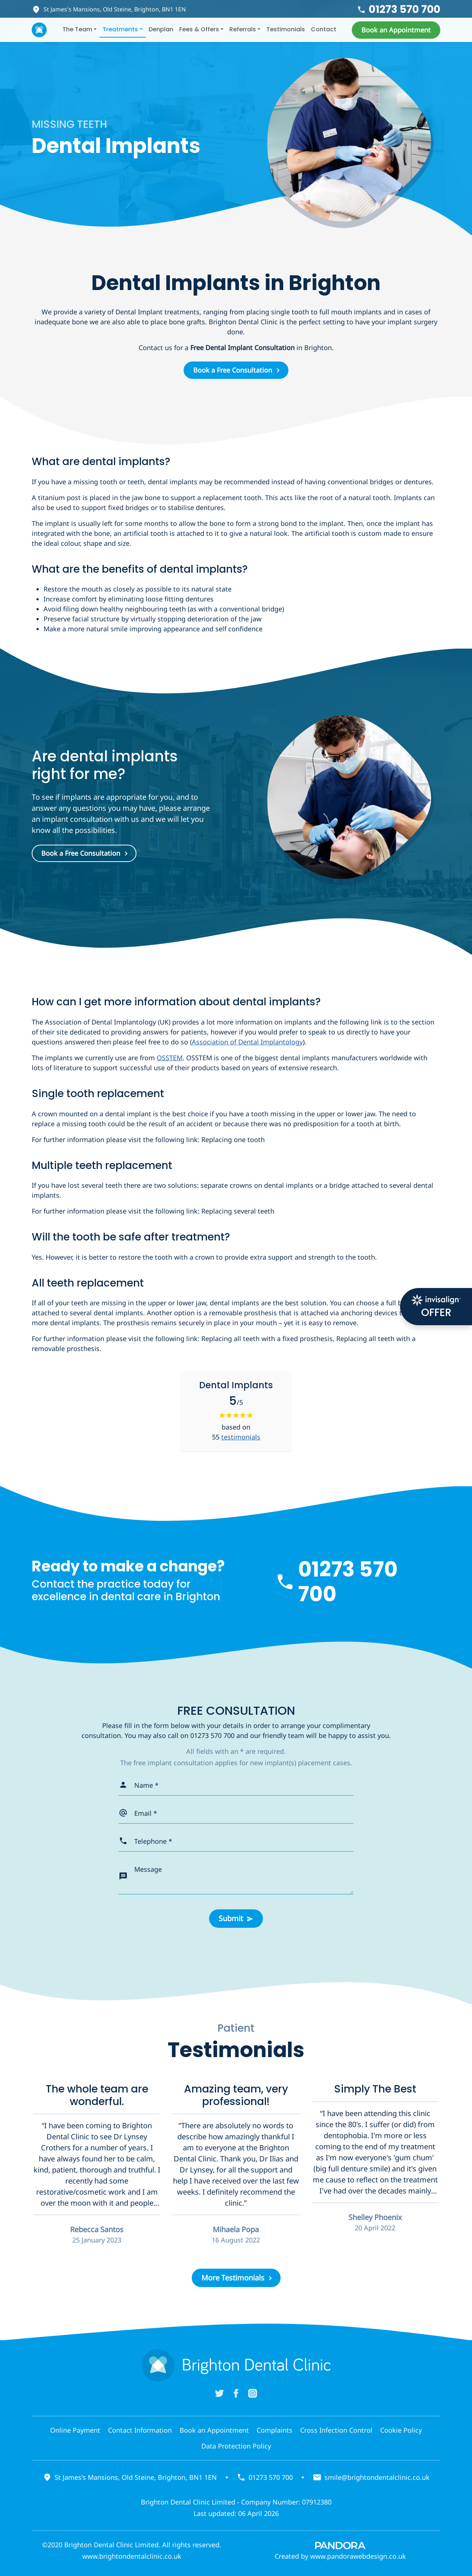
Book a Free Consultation (232, 370)
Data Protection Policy (236, 2445)
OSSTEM (170, 1057)
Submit (231, 1918)
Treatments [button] (120, 29)
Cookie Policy (401, 2430)
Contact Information (140, 2430)
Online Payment (75, 2430)
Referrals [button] (242, 29)
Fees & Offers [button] (199, 29)
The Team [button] (77, 29)
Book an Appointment (214, 2430)
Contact (323, 29)
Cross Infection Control (336, 2430)
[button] (396, 30)
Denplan (161, 29)
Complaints (274, 2430)
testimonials (240, 1436)
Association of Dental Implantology (247, 1041)
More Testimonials (232, 2278)
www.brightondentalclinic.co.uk (131, 2556)
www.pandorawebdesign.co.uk (358, 2556)
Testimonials (285, 29)
